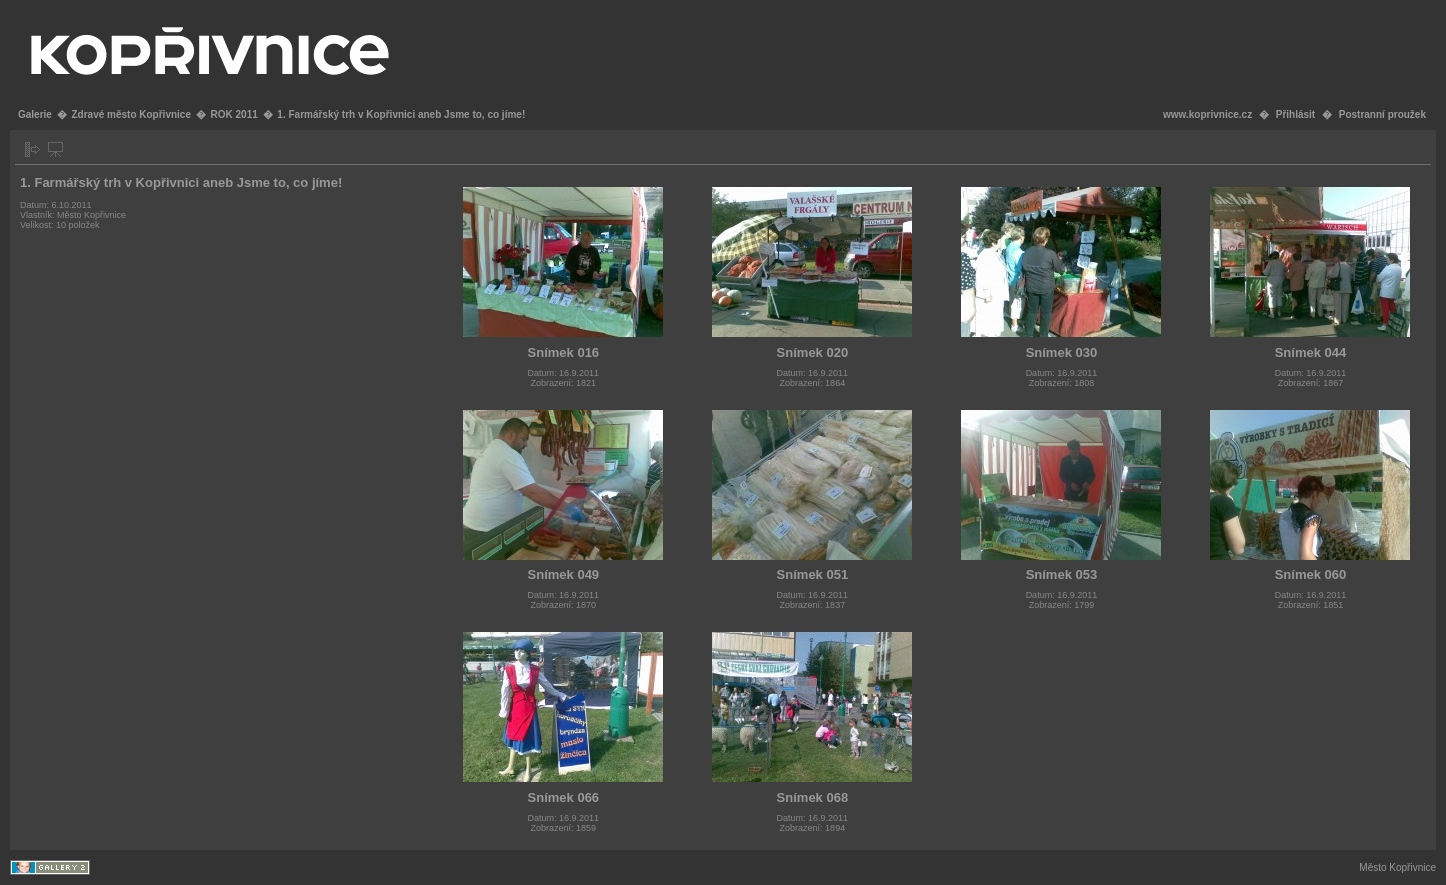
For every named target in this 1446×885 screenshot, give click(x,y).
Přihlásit (1295, 114)
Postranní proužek (1382, 114)
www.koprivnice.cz (1207, 114)
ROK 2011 (234, 114)
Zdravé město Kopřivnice (130, 114)
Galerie (35, 114)
